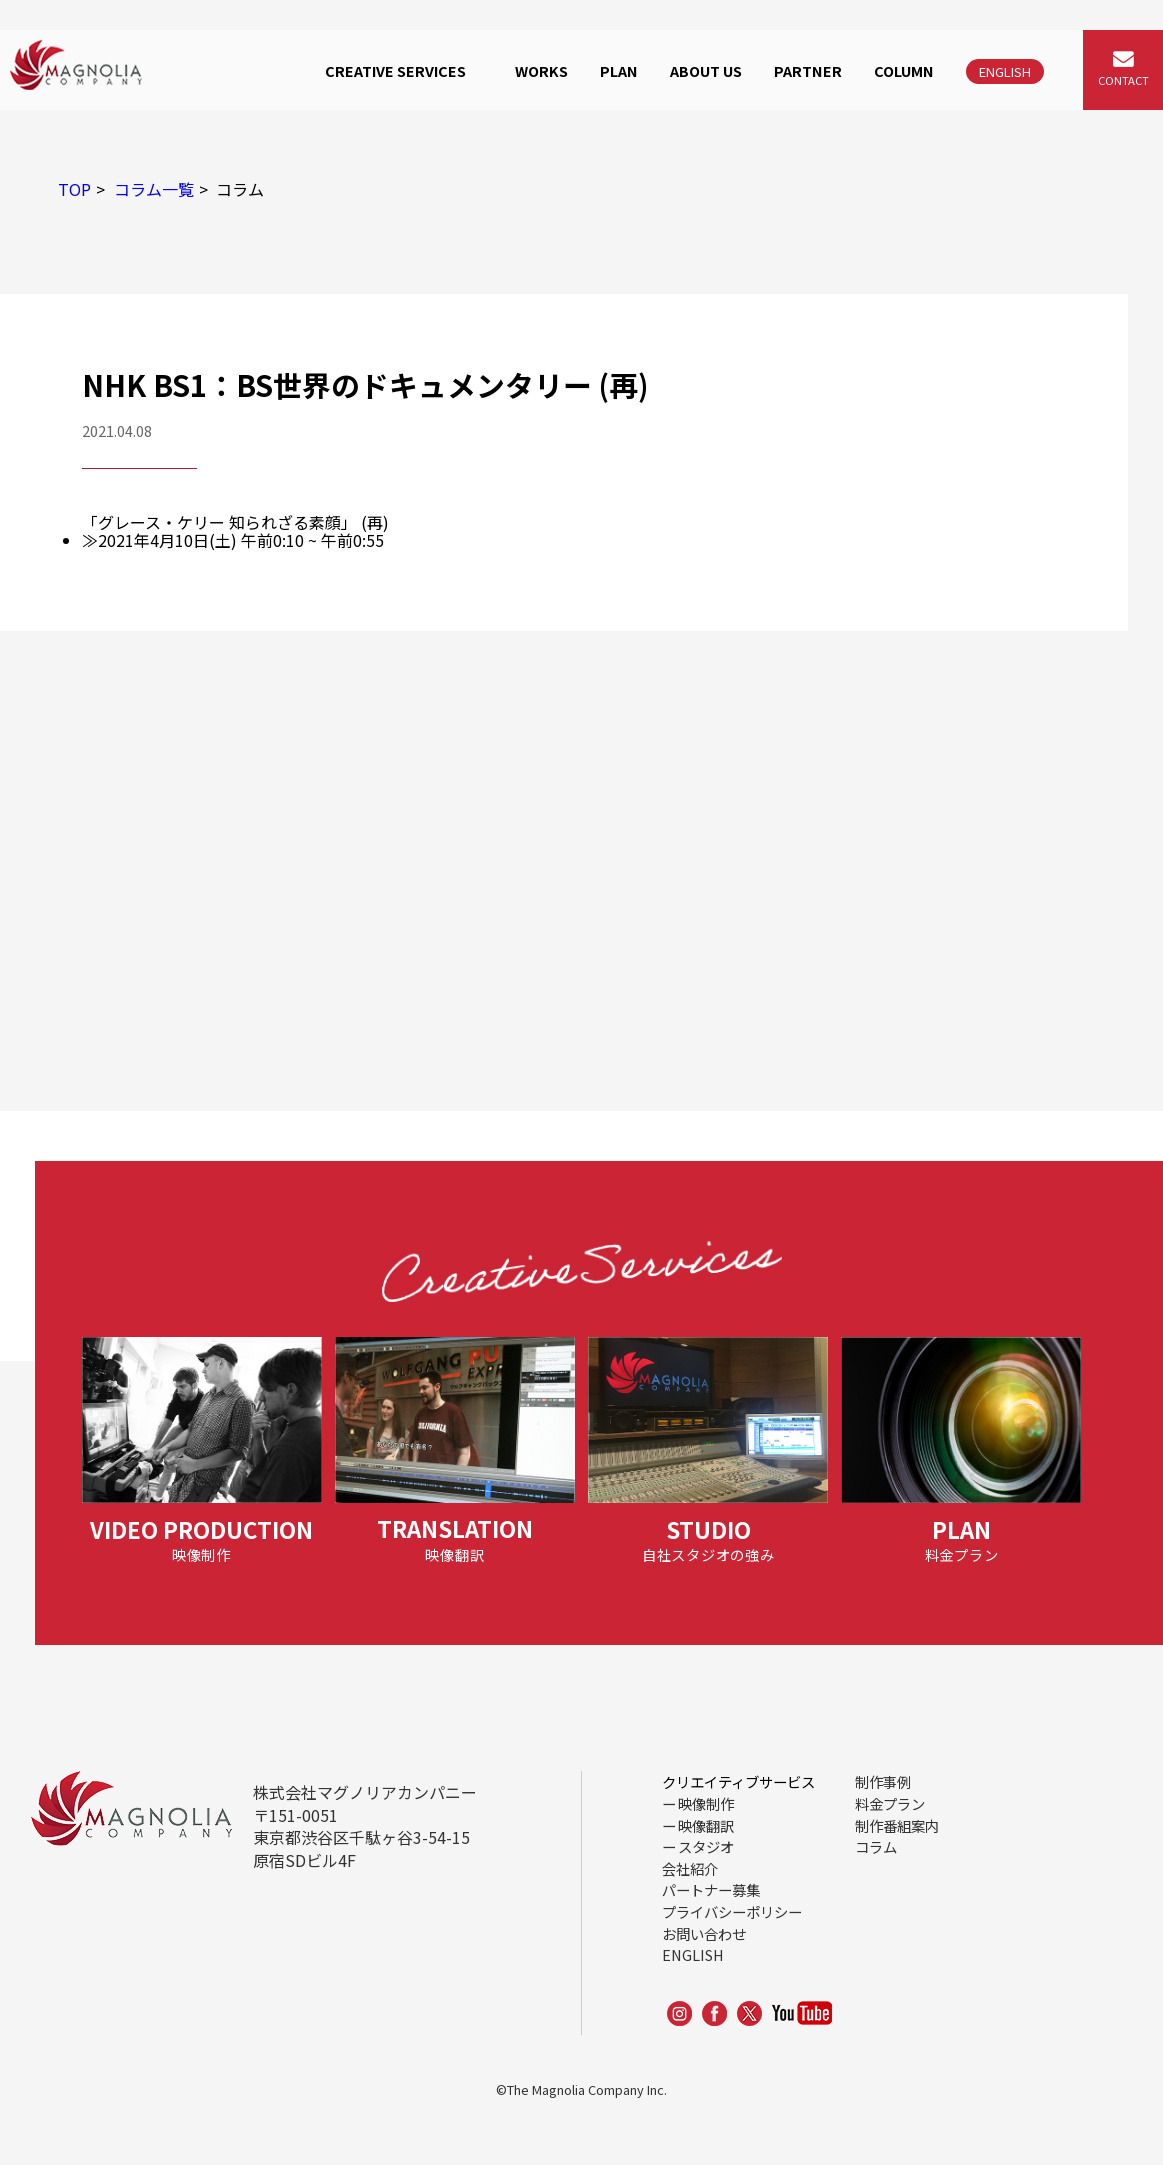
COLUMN (904, 70)
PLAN (619, 70)
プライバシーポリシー (732, 1911)
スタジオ (706, 1846)
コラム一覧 (154, 189)
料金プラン (890, 1803)
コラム (876, 1846)
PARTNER (808, 70)
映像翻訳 (706, 1825)
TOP (74, 189)
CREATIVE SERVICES (395, 70)
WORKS (541, 70)
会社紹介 (690, 1868)
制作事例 (883, 1781)
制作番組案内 (897, 1825)
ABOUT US (706, 70)
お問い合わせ (704, 1933)
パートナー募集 (711, 1889)
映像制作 (706, 1803)
